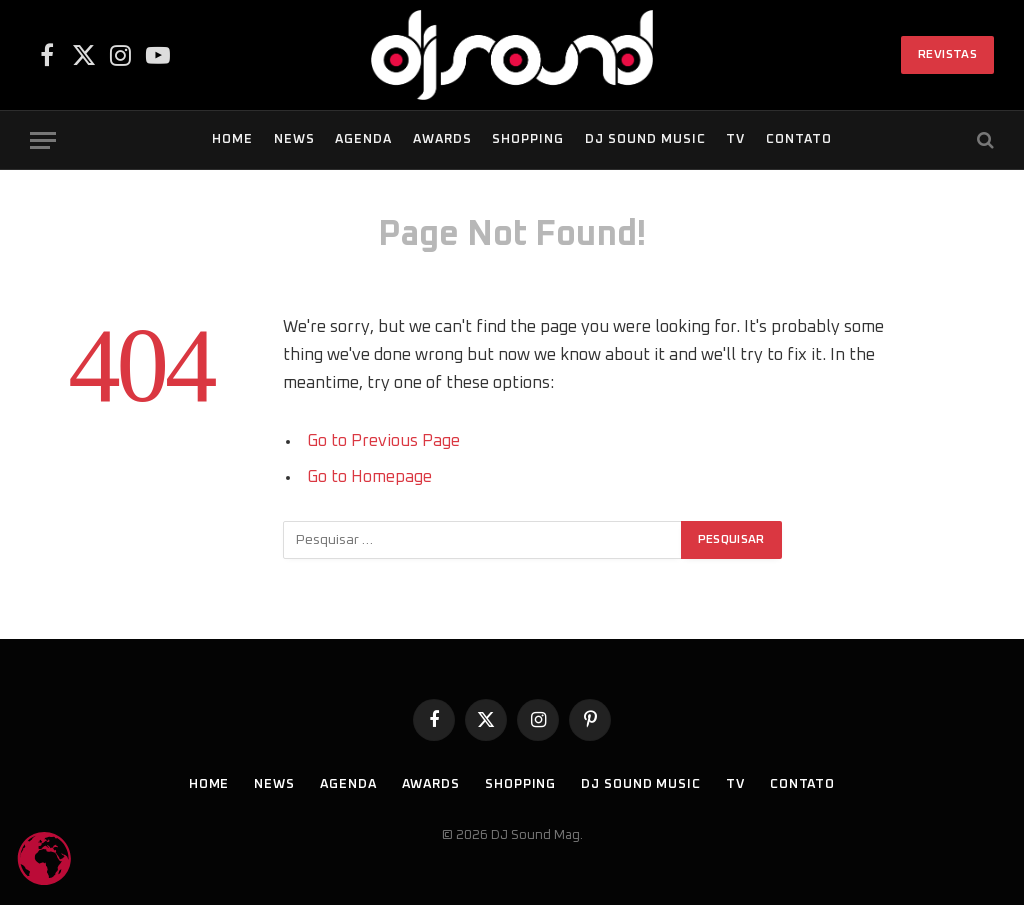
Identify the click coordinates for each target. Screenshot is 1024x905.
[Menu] (43, 140)
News (294, 139)
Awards (442, 139)
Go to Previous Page (383, 441)
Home (232, 139)
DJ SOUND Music (645, 139)
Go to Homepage (369, 477)
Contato (799, 139)
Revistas (947, 55)
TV (735, 139)
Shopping (528, 139)
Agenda (363, 139)
